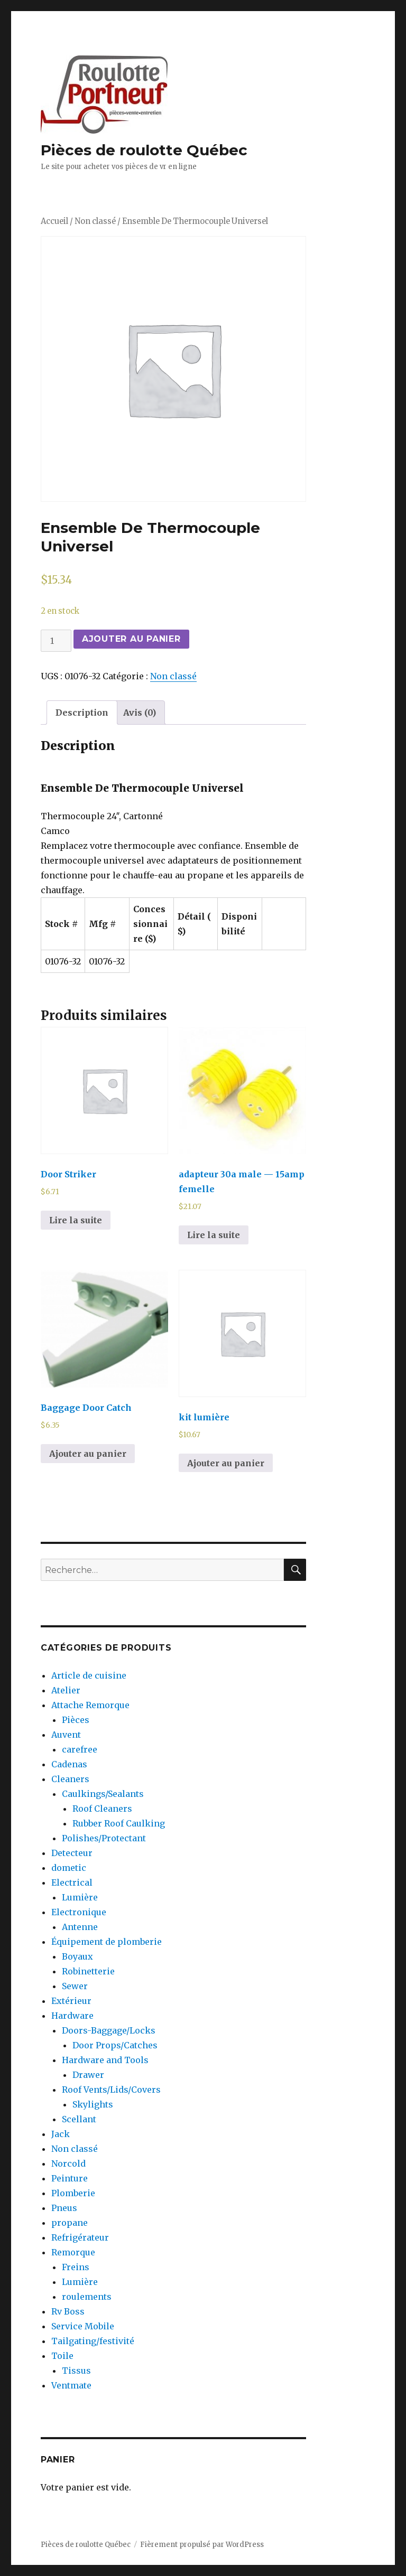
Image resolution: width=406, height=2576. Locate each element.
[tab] (82, 712)
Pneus (64, 2208)
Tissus (76, 2370)
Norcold (68, 2163)
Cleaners (70, 1779)
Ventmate (71, 2385)
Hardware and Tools (105, 2060)
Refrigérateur (80, 2237)
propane (69, 2222)
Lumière (80, 1897)
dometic (68, 1867)
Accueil (54, 221)
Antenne (80, 1927)
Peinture (69, 2178)
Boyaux (77, 1956)
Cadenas (69, 1764)
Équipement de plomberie (106, 1941)
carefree (79, 1749)
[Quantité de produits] (56, 641)
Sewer (75, 1986)
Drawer (88, 2074)
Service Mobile (82, 2326)
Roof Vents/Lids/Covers (111, 2089)
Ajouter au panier (131, 639)
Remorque (73, 2252)
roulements (87, 2296)
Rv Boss (68, 2311)
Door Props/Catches (115, 2045)
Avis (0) (139, 712)
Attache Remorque (90, 1705)
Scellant (79, 2119)
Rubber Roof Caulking (118, 1823)
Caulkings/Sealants (103, 1793)
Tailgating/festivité (92, 2341)
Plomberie (73, 2193)
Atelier (65, 1690)
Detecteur (72, 1853)
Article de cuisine (88, 1675)
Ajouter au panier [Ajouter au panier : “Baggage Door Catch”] (87, 1453)
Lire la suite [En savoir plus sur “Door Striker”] (75, 1220)
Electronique (78, 1912)
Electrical (72, 1882)
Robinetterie (88, 1971)
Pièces (75, 1720)
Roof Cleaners (102, 1808)
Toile (62, 2355)
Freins (75, 2267)
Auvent (66, 1734)
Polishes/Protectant (104, 1838)
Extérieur (71, 2001)
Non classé (95, 221)
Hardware (72, 2015)
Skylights (92, 2104)
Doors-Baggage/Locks (108, 2030)
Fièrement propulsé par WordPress (202, 2544)
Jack (60, 2134)
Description (82, 712)
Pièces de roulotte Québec (144, 150)
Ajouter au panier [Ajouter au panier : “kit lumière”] (225, 1463)
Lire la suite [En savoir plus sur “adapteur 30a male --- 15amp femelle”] (213, 1235)
